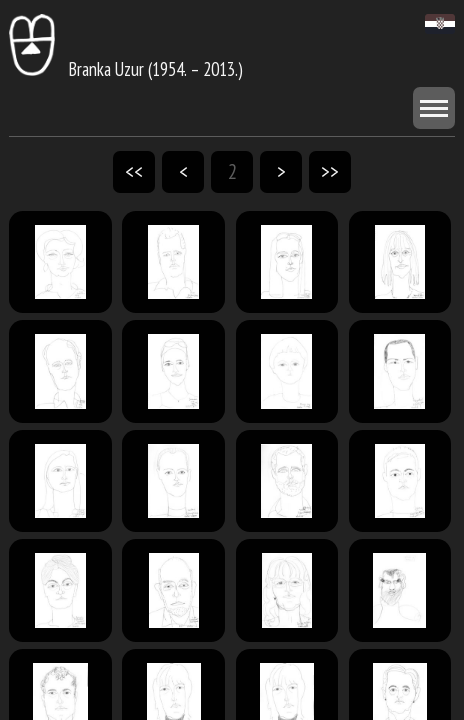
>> (330, 171)
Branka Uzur (76, 69)
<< (134, 171)
